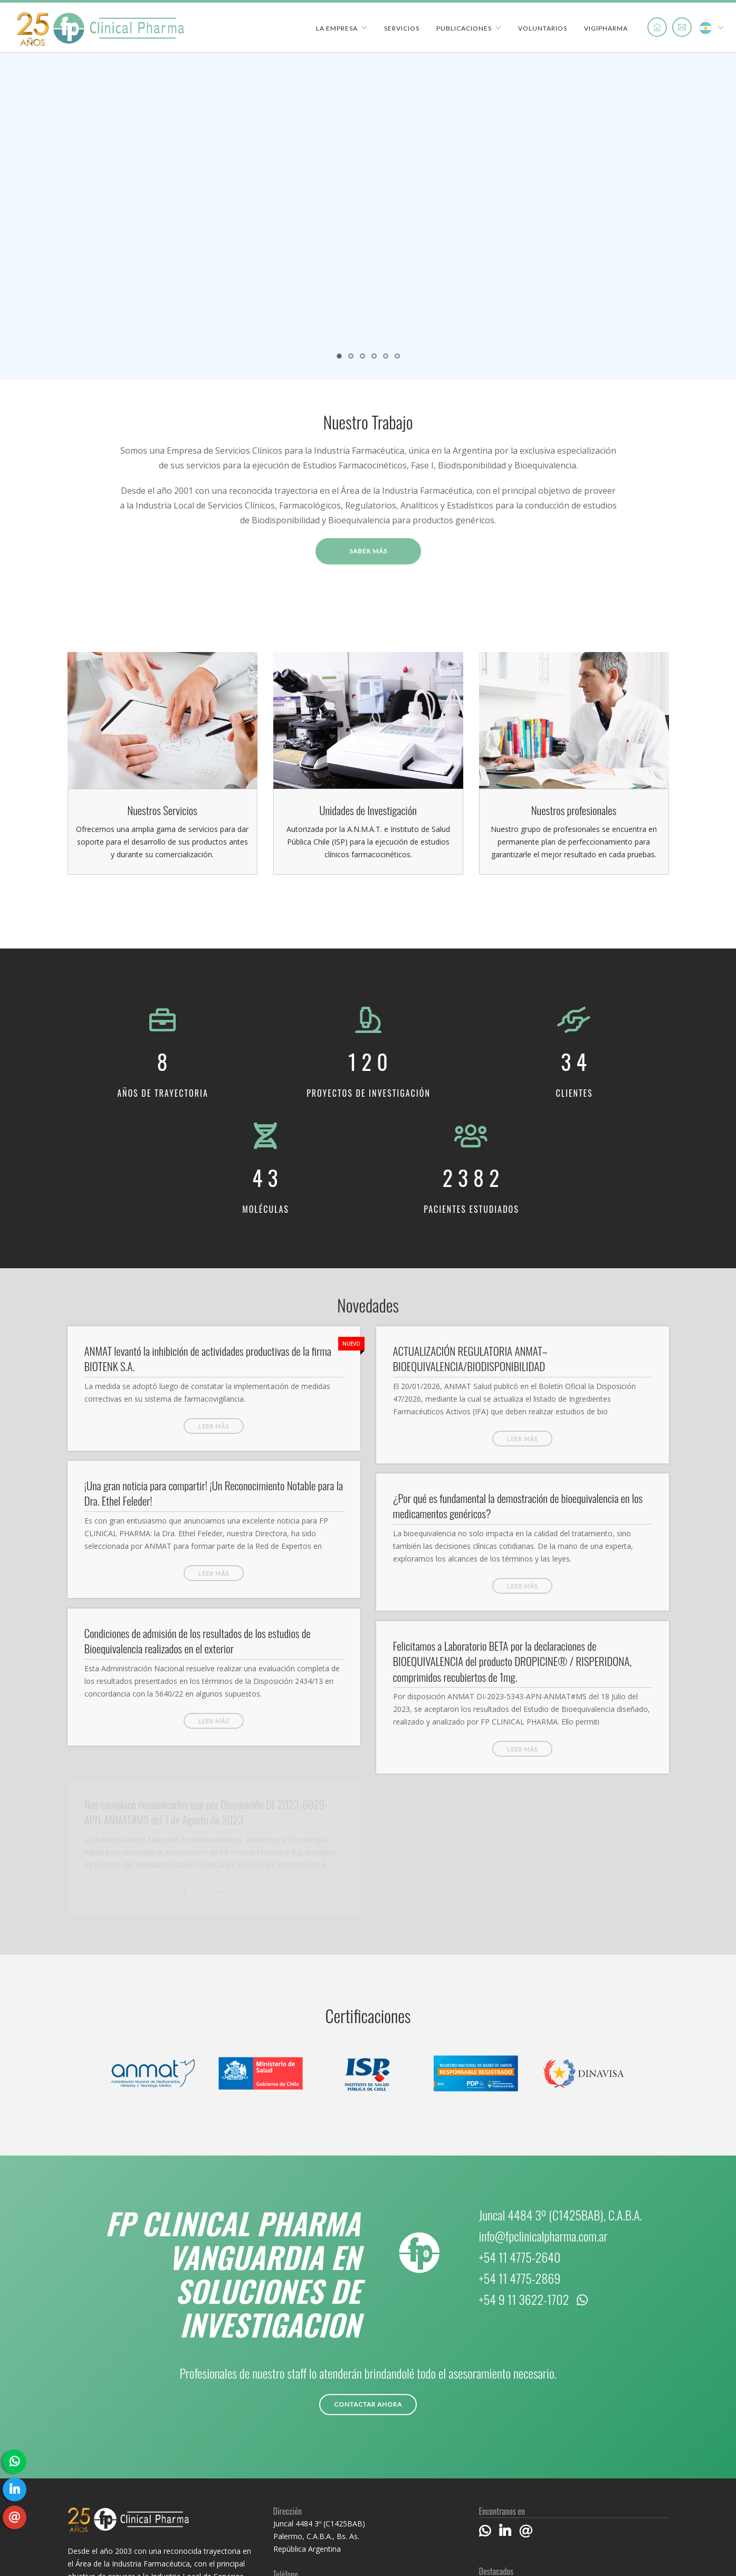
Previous (14, 216)
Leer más (213, 1426)
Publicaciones (464, 28)
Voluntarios (542, 28)
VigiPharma (606, 28)
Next (721, 216)
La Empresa (337, 28)
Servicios (401, 28)
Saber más (368, 551)
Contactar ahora (368, 2404)
